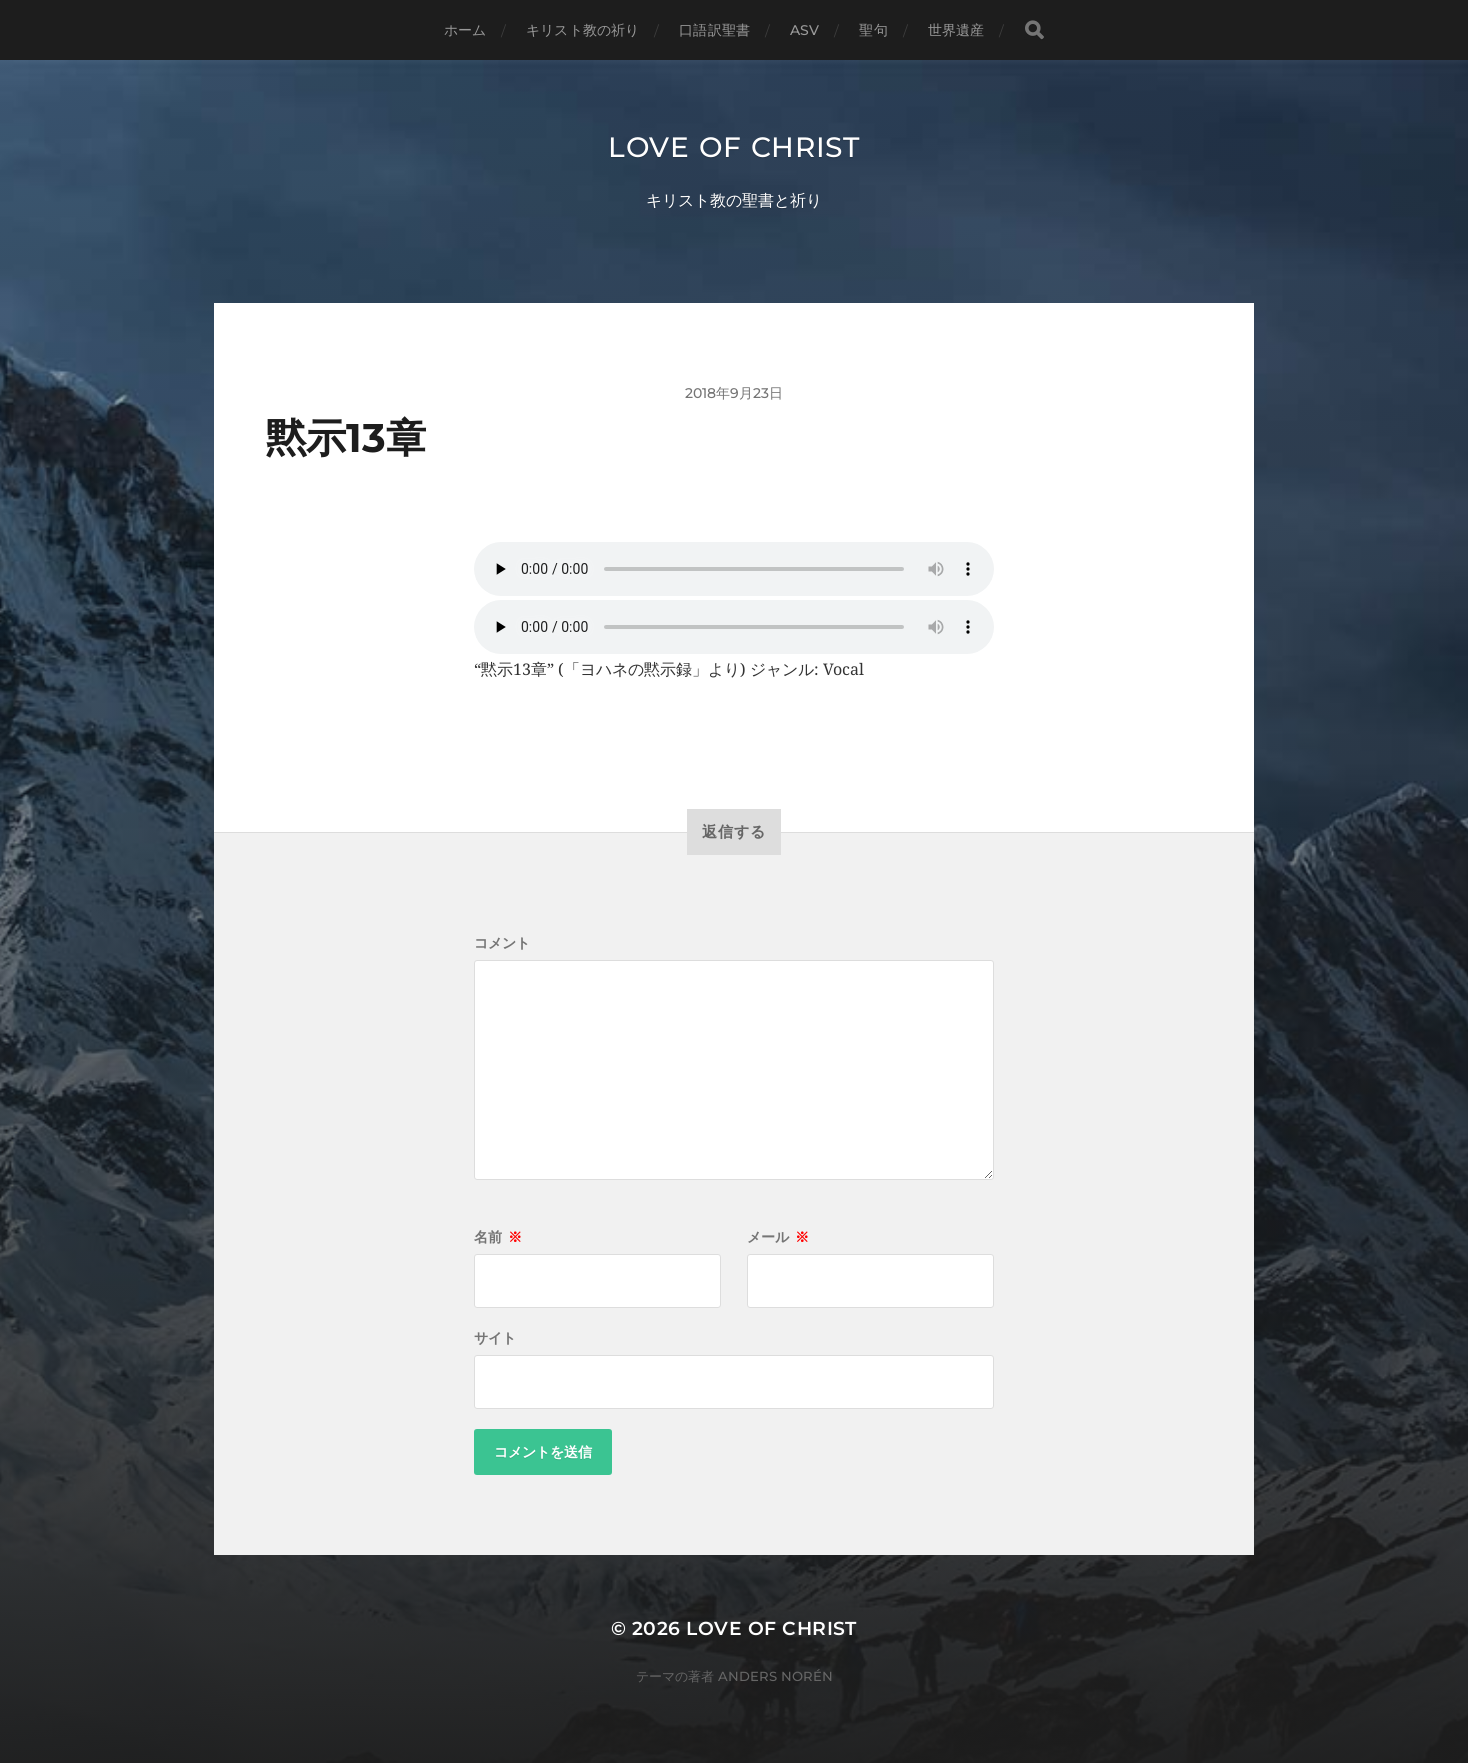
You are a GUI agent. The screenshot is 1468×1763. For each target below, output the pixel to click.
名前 (498, 1237)
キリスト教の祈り (582, 30)
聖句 (873, 30)
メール (778, 1237)
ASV (804, 30)
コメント (502, 943)
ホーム (465, 30)
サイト (495, 1338)
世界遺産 (956, 30)
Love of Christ (734, 147)
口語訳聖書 (714, 30)
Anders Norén (775, 1676)
